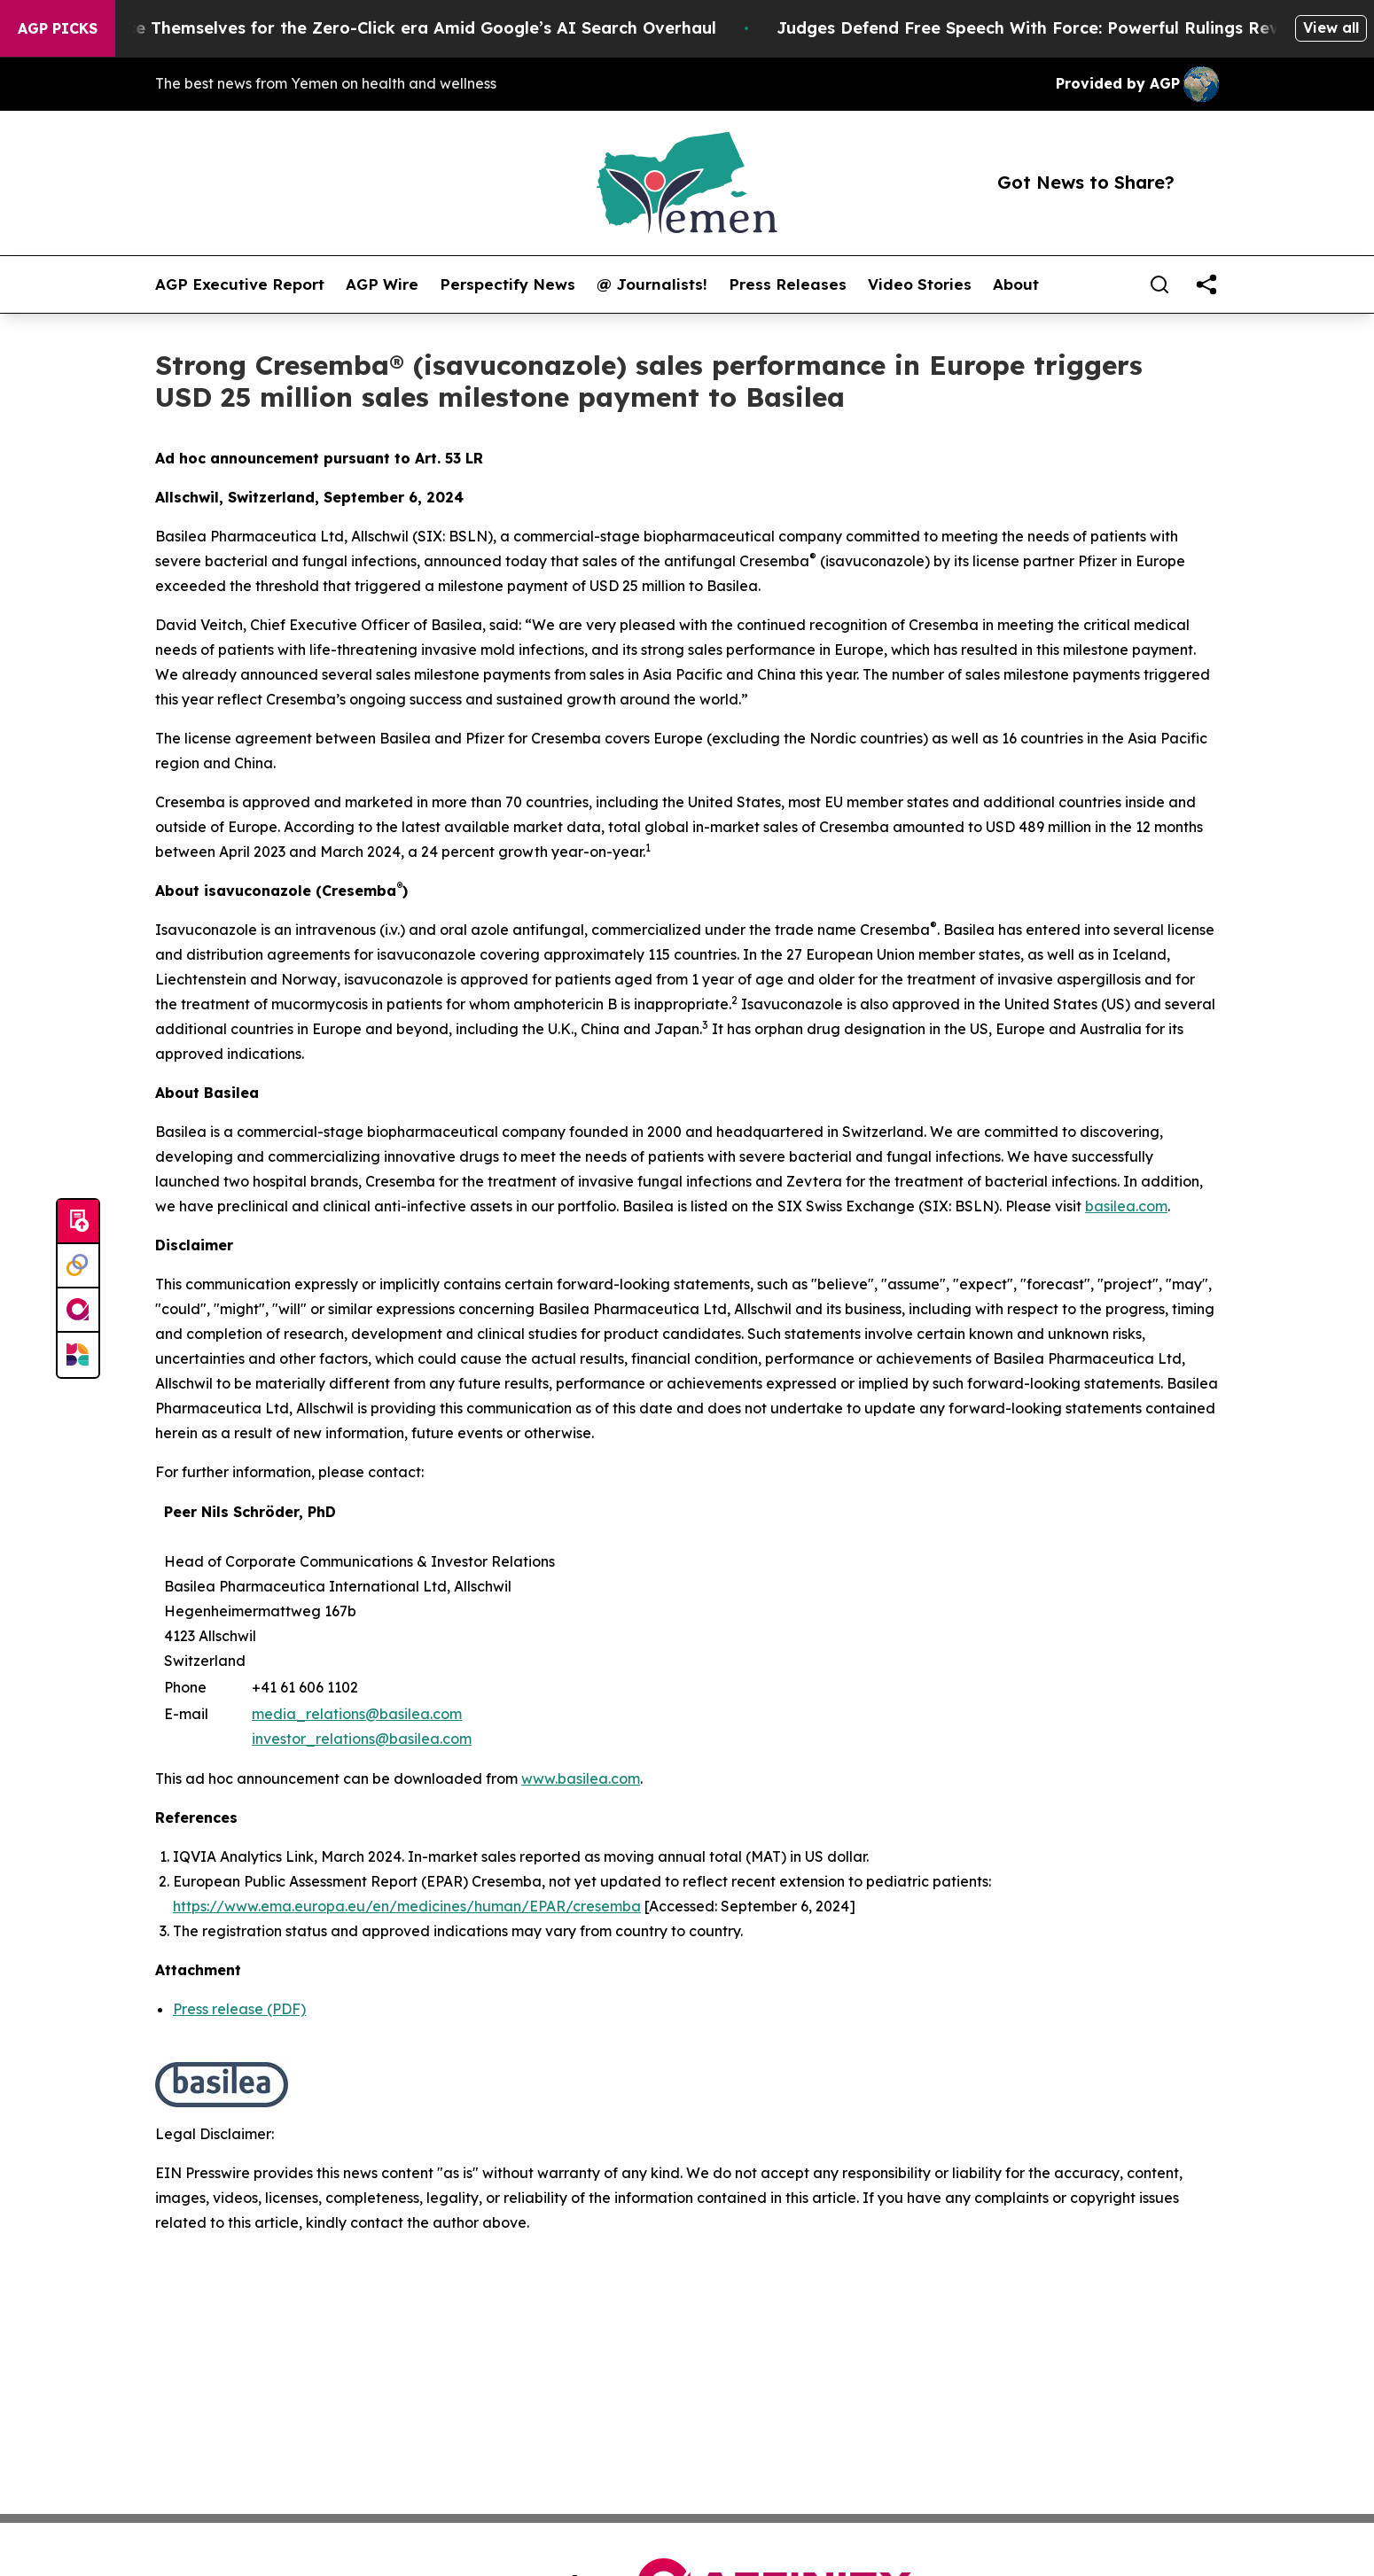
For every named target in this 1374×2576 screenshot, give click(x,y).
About (1016, 284)
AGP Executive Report (239, 284)
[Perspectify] (78, 1266)
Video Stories (920, 284)
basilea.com (1126, 1206)
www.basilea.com (580, 1778)
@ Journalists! (652, 284)
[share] (1206, 284)
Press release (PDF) (239, 2009)
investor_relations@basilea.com (362, 1738)
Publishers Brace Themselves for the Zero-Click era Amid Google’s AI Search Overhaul (382, 28)
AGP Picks (58, 28)
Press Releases (788, 284)
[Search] (1159, 284)
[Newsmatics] (78, 1355)
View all (1331, 27)
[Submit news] (78, 1222)
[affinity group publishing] (78, 1310)
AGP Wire (382, 284)
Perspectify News (507, 284)
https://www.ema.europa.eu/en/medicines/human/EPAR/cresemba (407, 1906)
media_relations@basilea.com (357, 1714)
